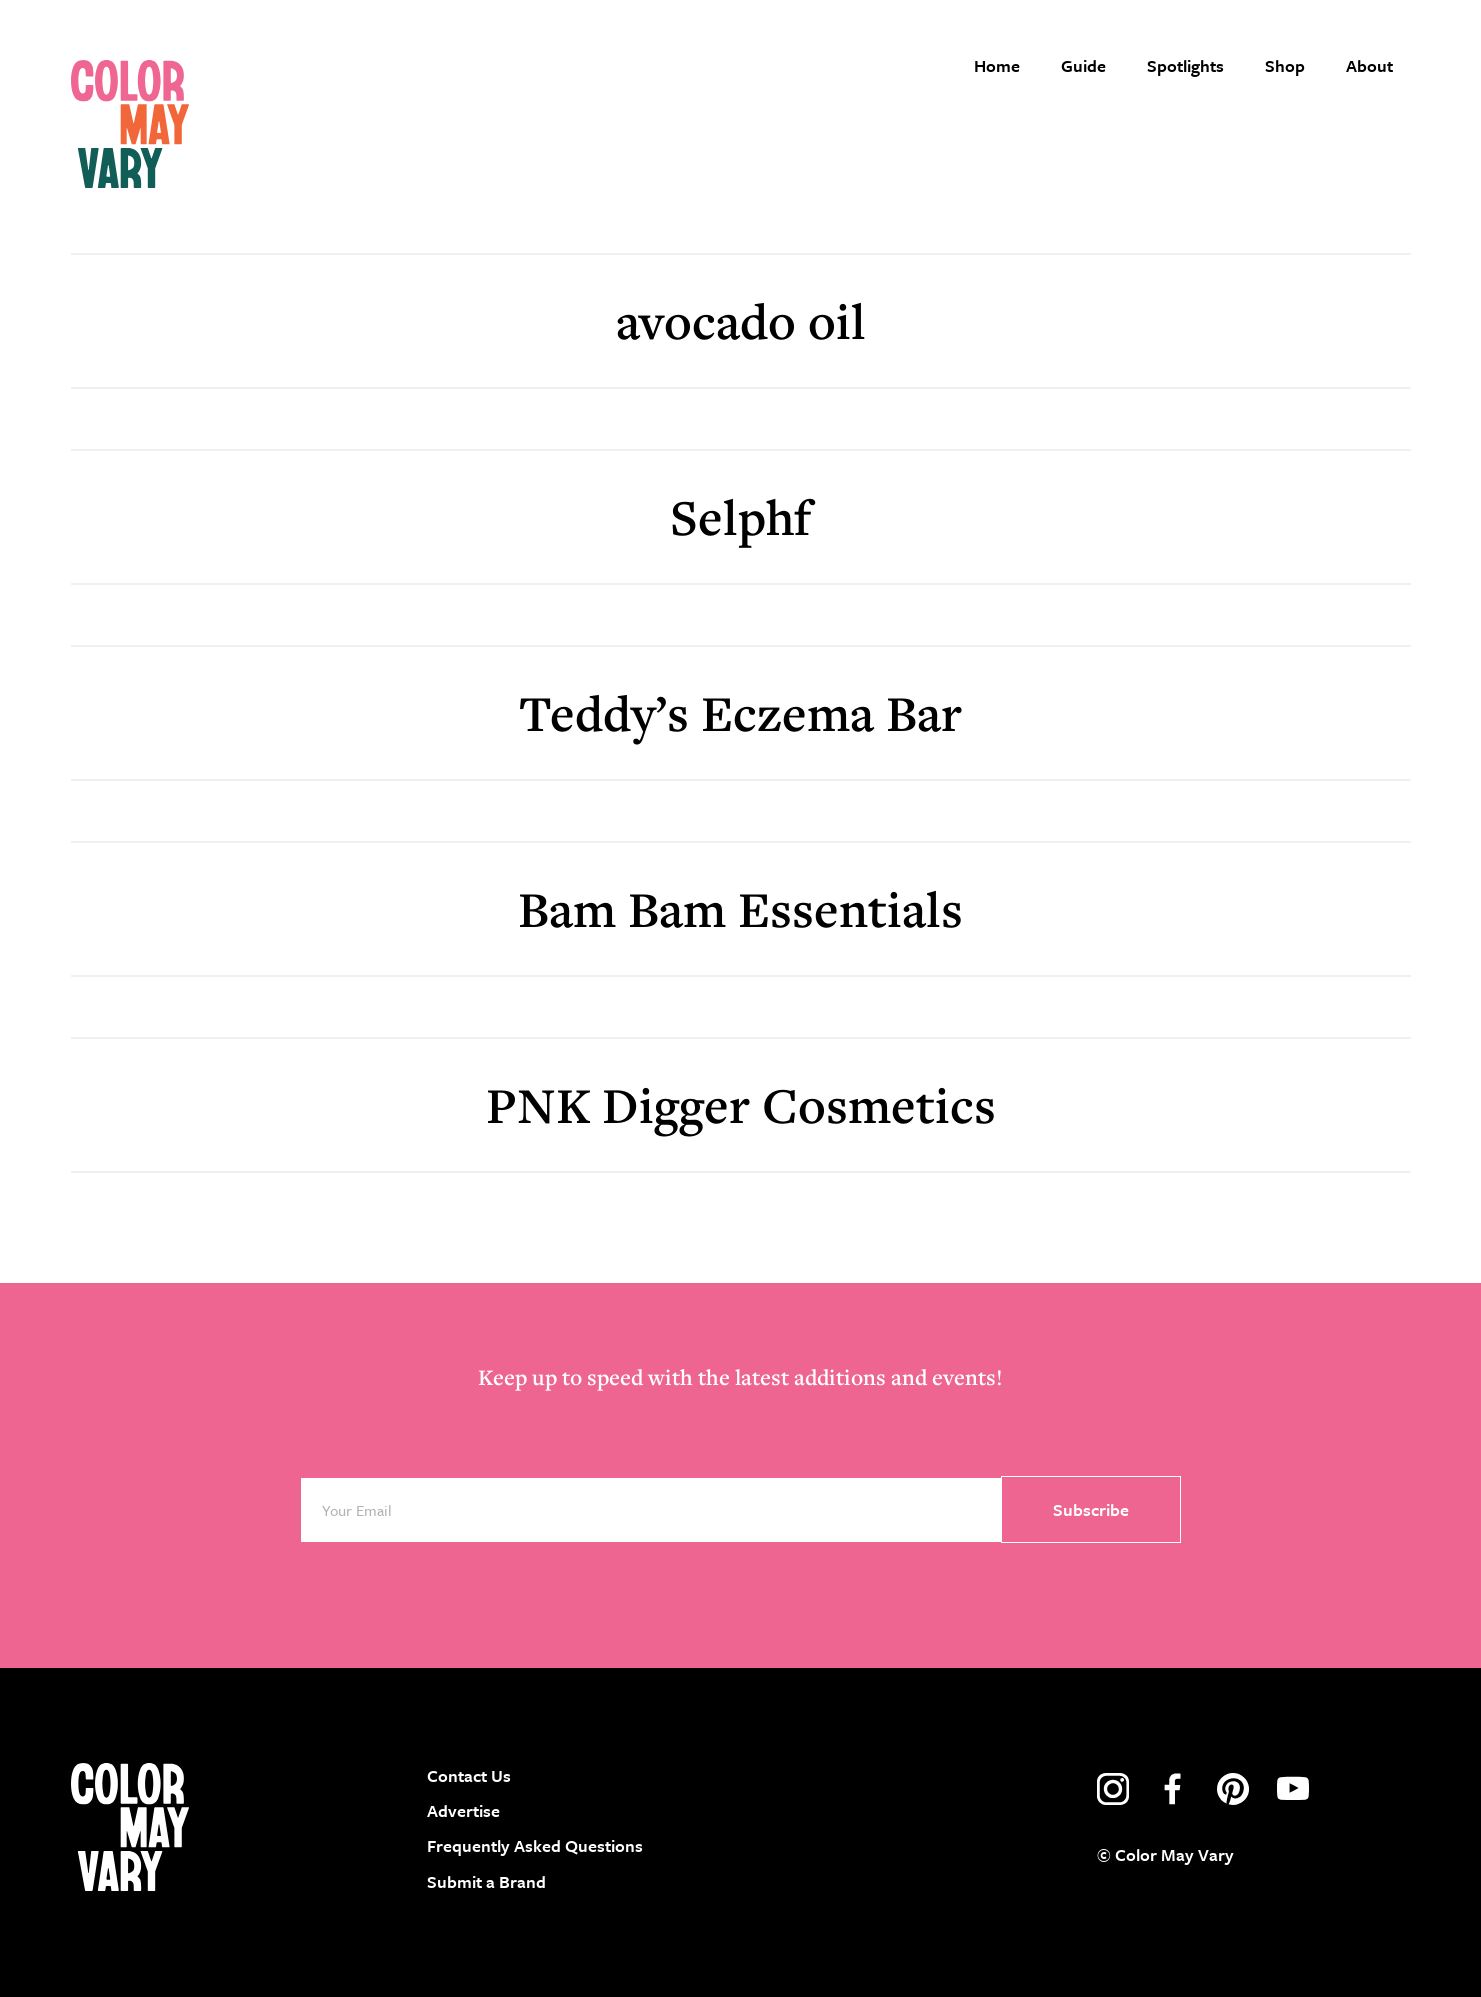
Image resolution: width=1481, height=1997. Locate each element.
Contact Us (469, 1775)
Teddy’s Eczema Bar (740, 712)
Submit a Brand (486, 1881)
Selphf (740, 516)
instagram (1113, 1789)
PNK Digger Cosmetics (741, 1104)
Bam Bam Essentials (740, 908)
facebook (1173, 1789)
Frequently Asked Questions (535, 1845)
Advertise (463, 1810)
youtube (1293, 1789)
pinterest (1233, 1789)
